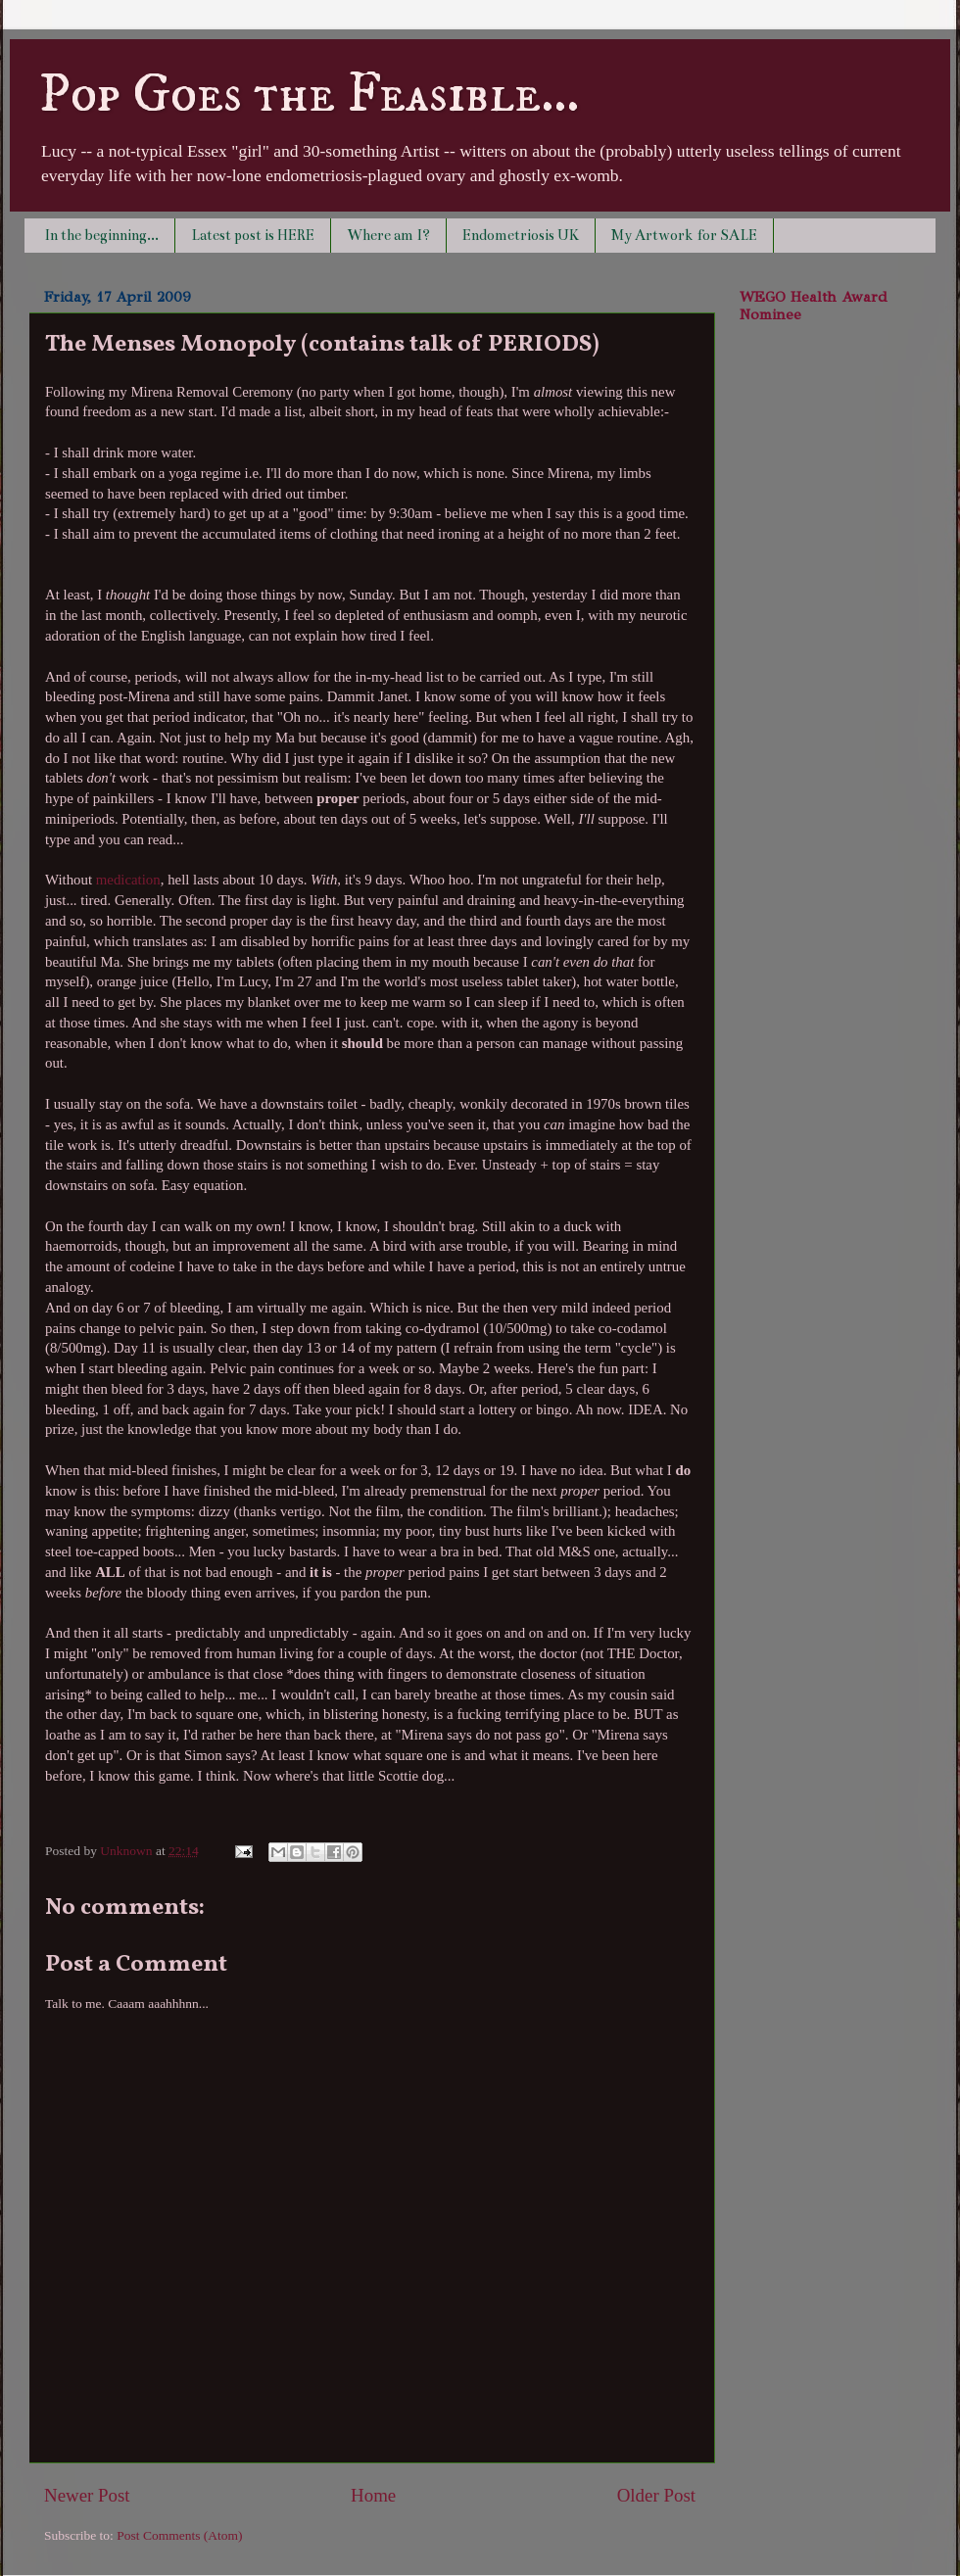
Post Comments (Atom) (179, 2535)
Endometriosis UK (520, 235)
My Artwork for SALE (684, 235)
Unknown (128, 1850)
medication (128, 879)
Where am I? (388, 235)
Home (373, 2495)
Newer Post (87, 2495)
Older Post (656, 2495)
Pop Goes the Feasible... (309, 95)
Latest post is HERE (252, 235)
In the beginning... (101, 235)
